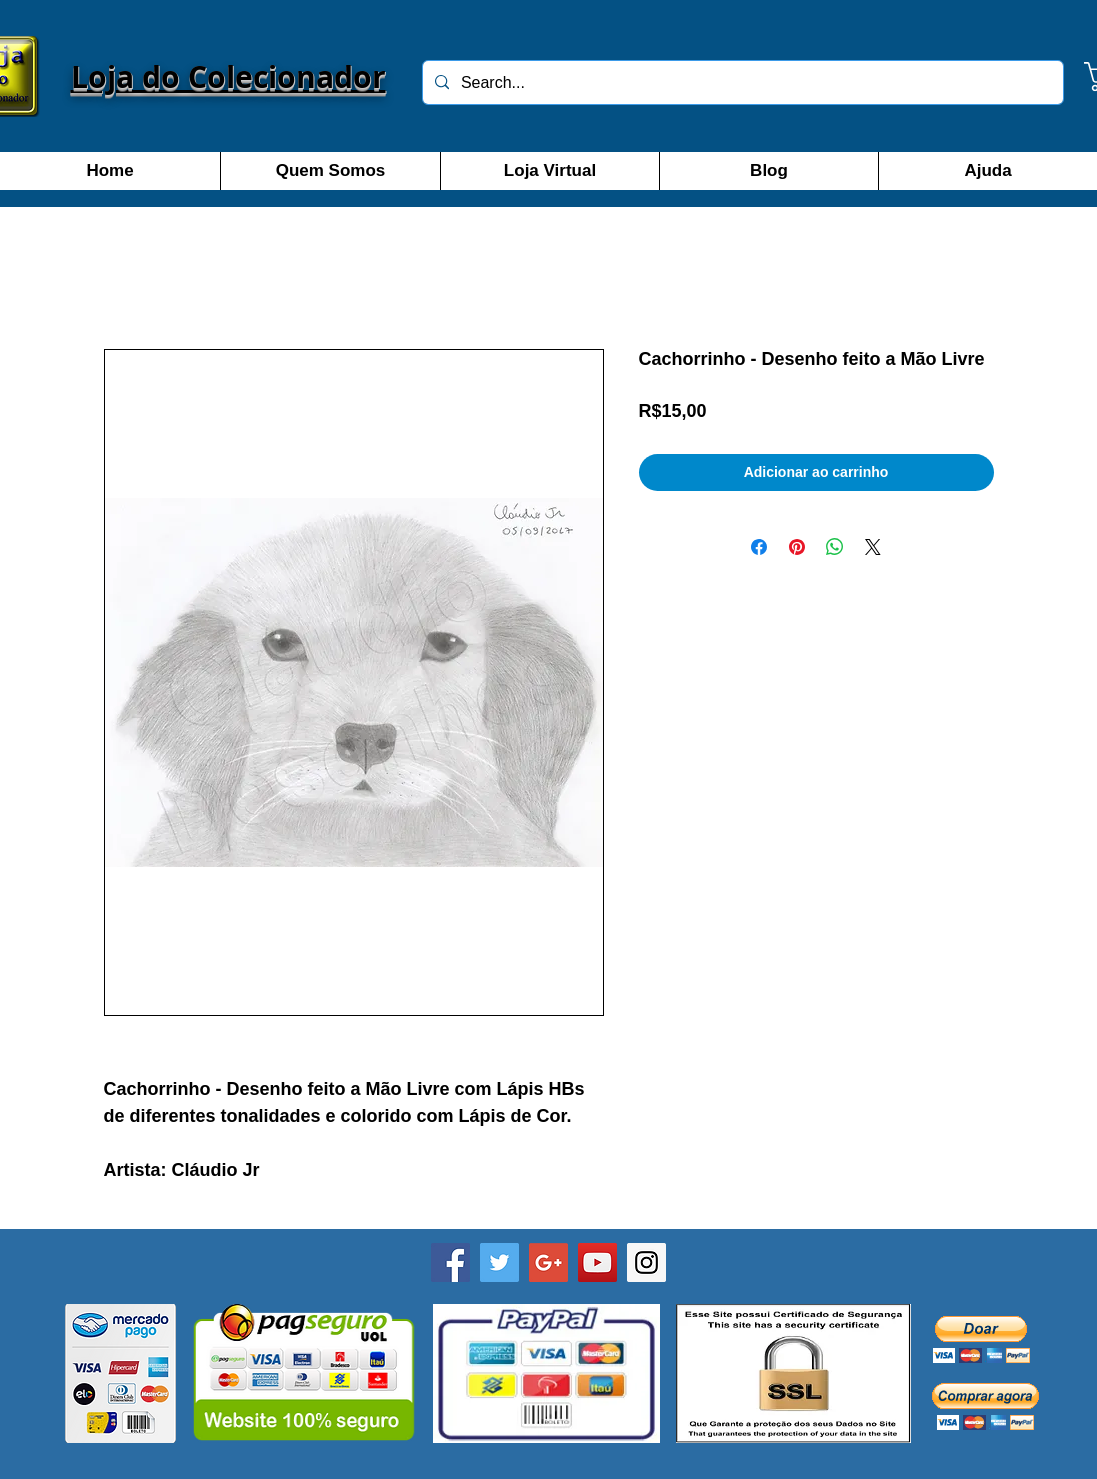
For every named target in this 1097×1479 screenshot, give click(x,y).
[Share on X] (873, 547)
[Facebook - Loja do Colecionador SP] (450, 1262)
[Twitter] (499, 1262)
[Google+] (548, 1262)
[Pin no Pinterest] (797, 547)
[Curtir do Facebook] (548, 1461)
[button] (981, 1339)
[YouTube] (597, 1262)
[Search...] (741, 82)
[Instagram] (646, 1262)
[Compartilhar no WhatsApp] (835, 547)
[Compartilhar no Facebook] (759, 547)
